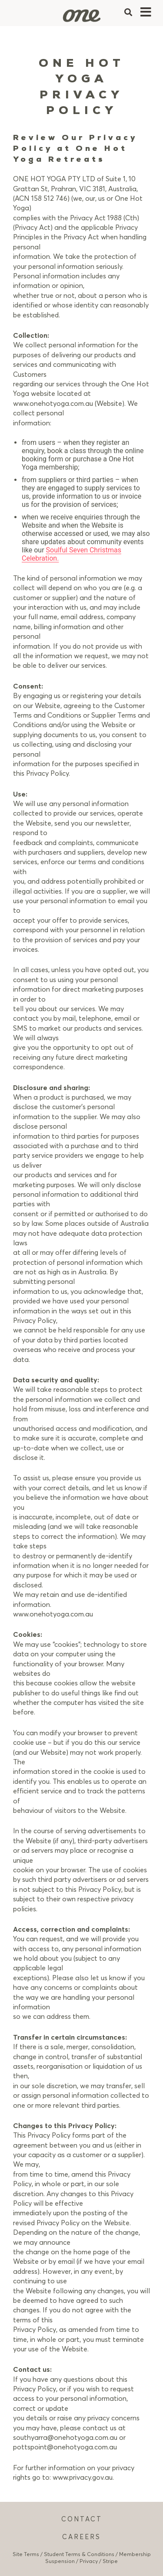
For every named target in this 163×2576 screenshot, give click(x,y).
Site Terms (26, 2554)
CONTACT (81, 2519)
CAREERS (81, 2536)
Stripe (110, 2561)
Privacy (89, 2561)
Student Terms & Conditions (79, 2554)
